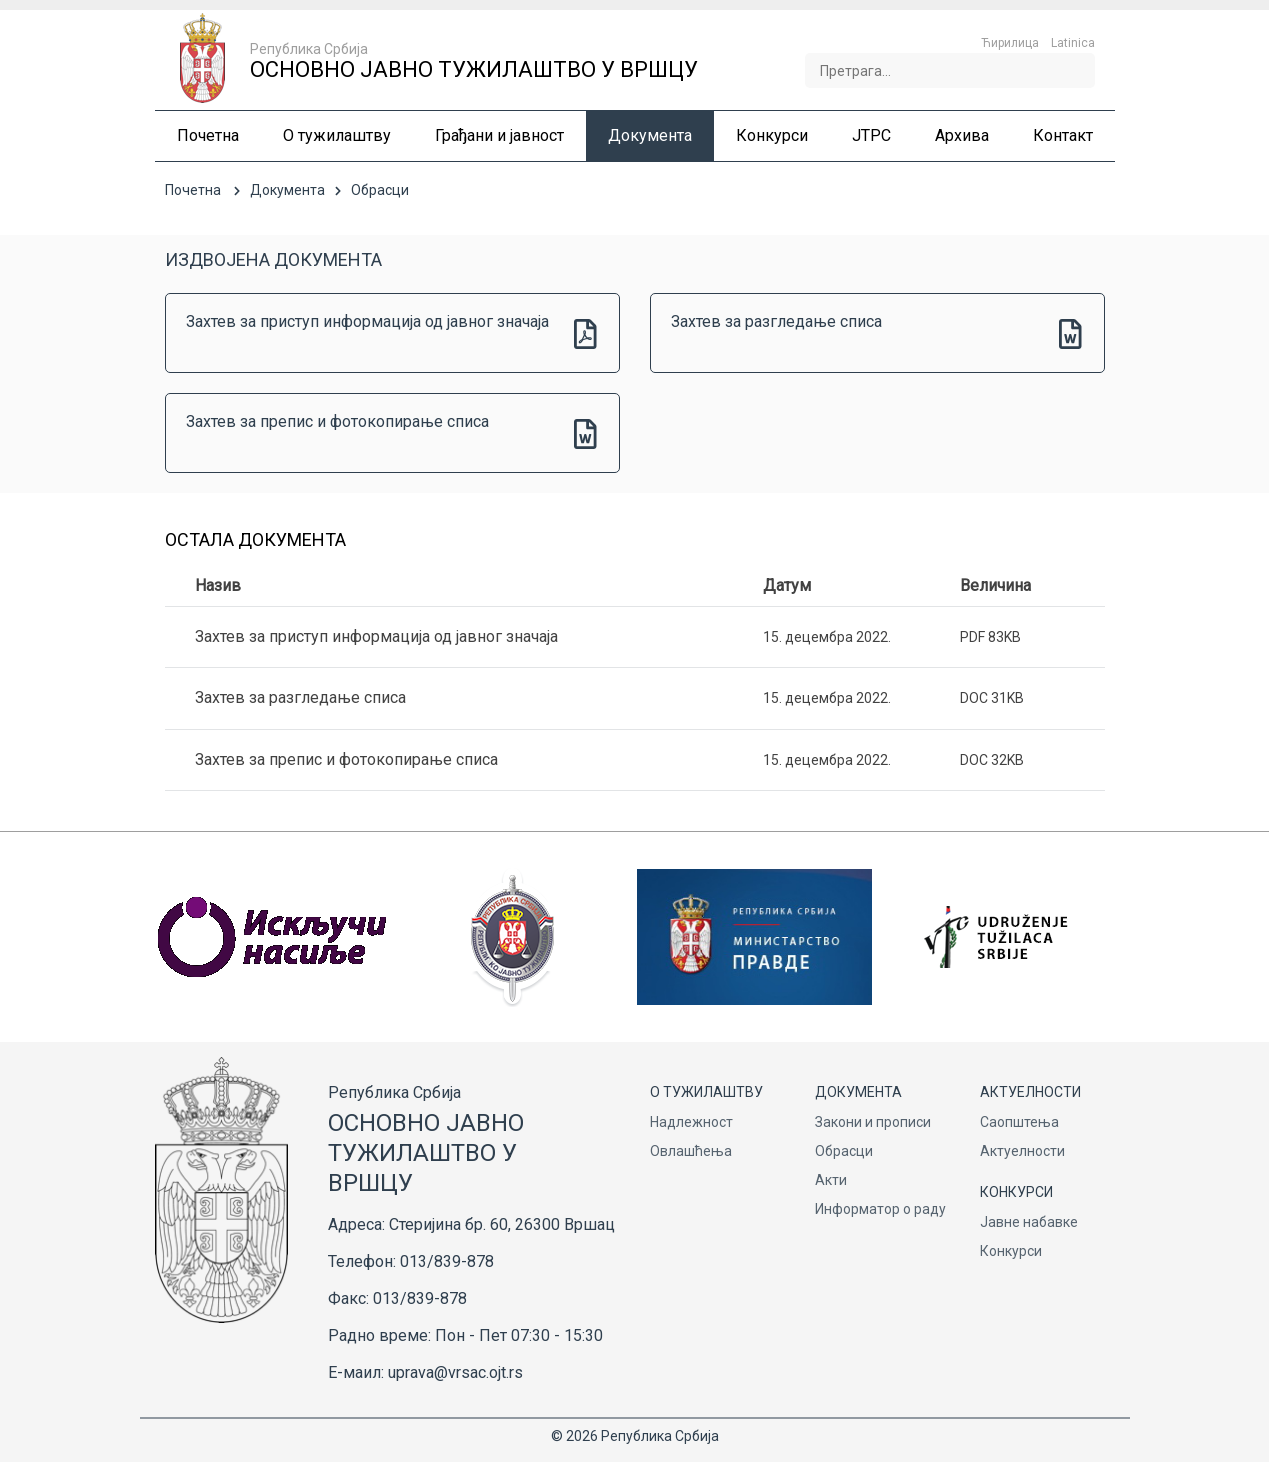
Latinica (1073, 43)
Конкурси (1011, 1251)
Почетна (193, 190)
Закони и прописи (873, 1122)
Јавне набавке (1029, 1222)
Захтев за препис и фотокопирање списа (337, 421)
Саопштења (1019, 1122)
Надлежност (691, 1122)
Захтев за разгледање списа (776, 321)
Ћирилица (1010, 43)
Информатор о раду (880, 1209)
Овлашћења (691, 1151)
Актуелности (1022, 1151)
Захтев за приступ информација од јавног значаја (367, 321)
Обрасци (844, 1151)
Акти (831, 1180)
